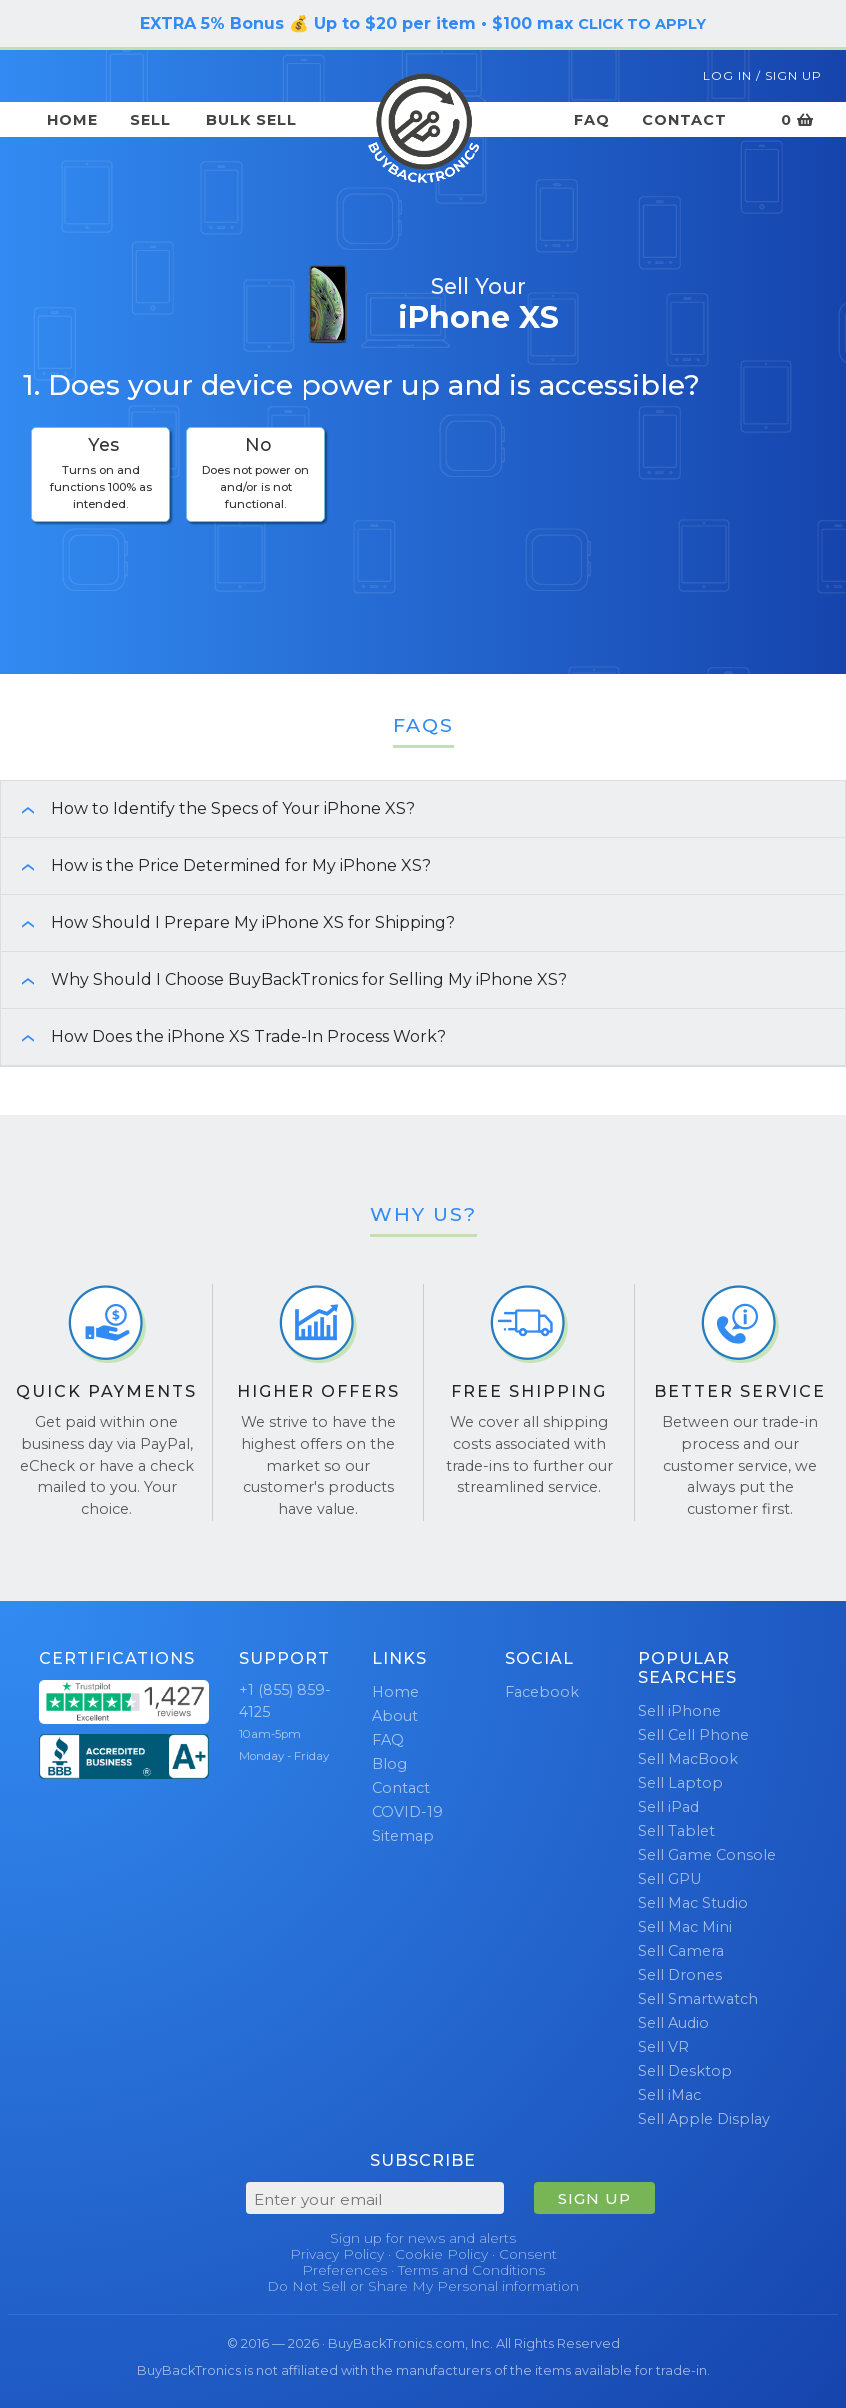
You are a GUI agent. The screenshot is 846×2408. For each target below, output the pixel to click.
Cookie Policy (441, 2254)
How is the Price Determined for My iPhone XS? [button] (216, 865)
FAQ (592, 120)
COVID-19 (407, 1812)
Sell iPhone (679, 1711)
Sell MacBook (688, 1759)
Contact (684, 120)
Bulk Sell (251, 120)
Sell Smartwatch (698, 1999)
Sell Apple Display (704, 2119)
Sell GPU (669, 1879)
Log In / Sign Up (762, 75)
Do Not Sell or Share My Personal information (423, 2286)
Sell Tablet (676, 1831)
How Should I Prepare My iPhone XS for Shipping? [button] (228, 922)
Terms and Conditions (471, 2270)
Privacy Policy (337, 2254)
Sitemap (403, 1836)
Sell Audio (673, 2023)
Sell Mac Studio (693, 1903)
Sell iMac (669, 2095)
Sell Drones (680, 1975)
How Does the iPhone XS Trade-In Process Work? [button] (223, 1036)
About (395, 1716)
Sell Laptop (680, 1783)
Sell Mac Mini (685, 1927)
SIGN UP (594, 2198)
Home (72, 120)
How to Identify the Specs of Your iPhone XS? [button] (208, 808)
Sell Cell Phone (693, 1735)
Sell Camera (681, 1951)
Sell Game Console (707, 1855)
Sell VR (663, 2047)
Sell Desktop (685, 2071)
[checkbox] (100, 474)
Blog (389, 1764)
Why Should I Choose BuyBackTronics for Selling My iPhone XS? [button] (284, 979)
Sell (150, 120)
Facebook (542, 1692)
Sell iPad (668, 1807)
